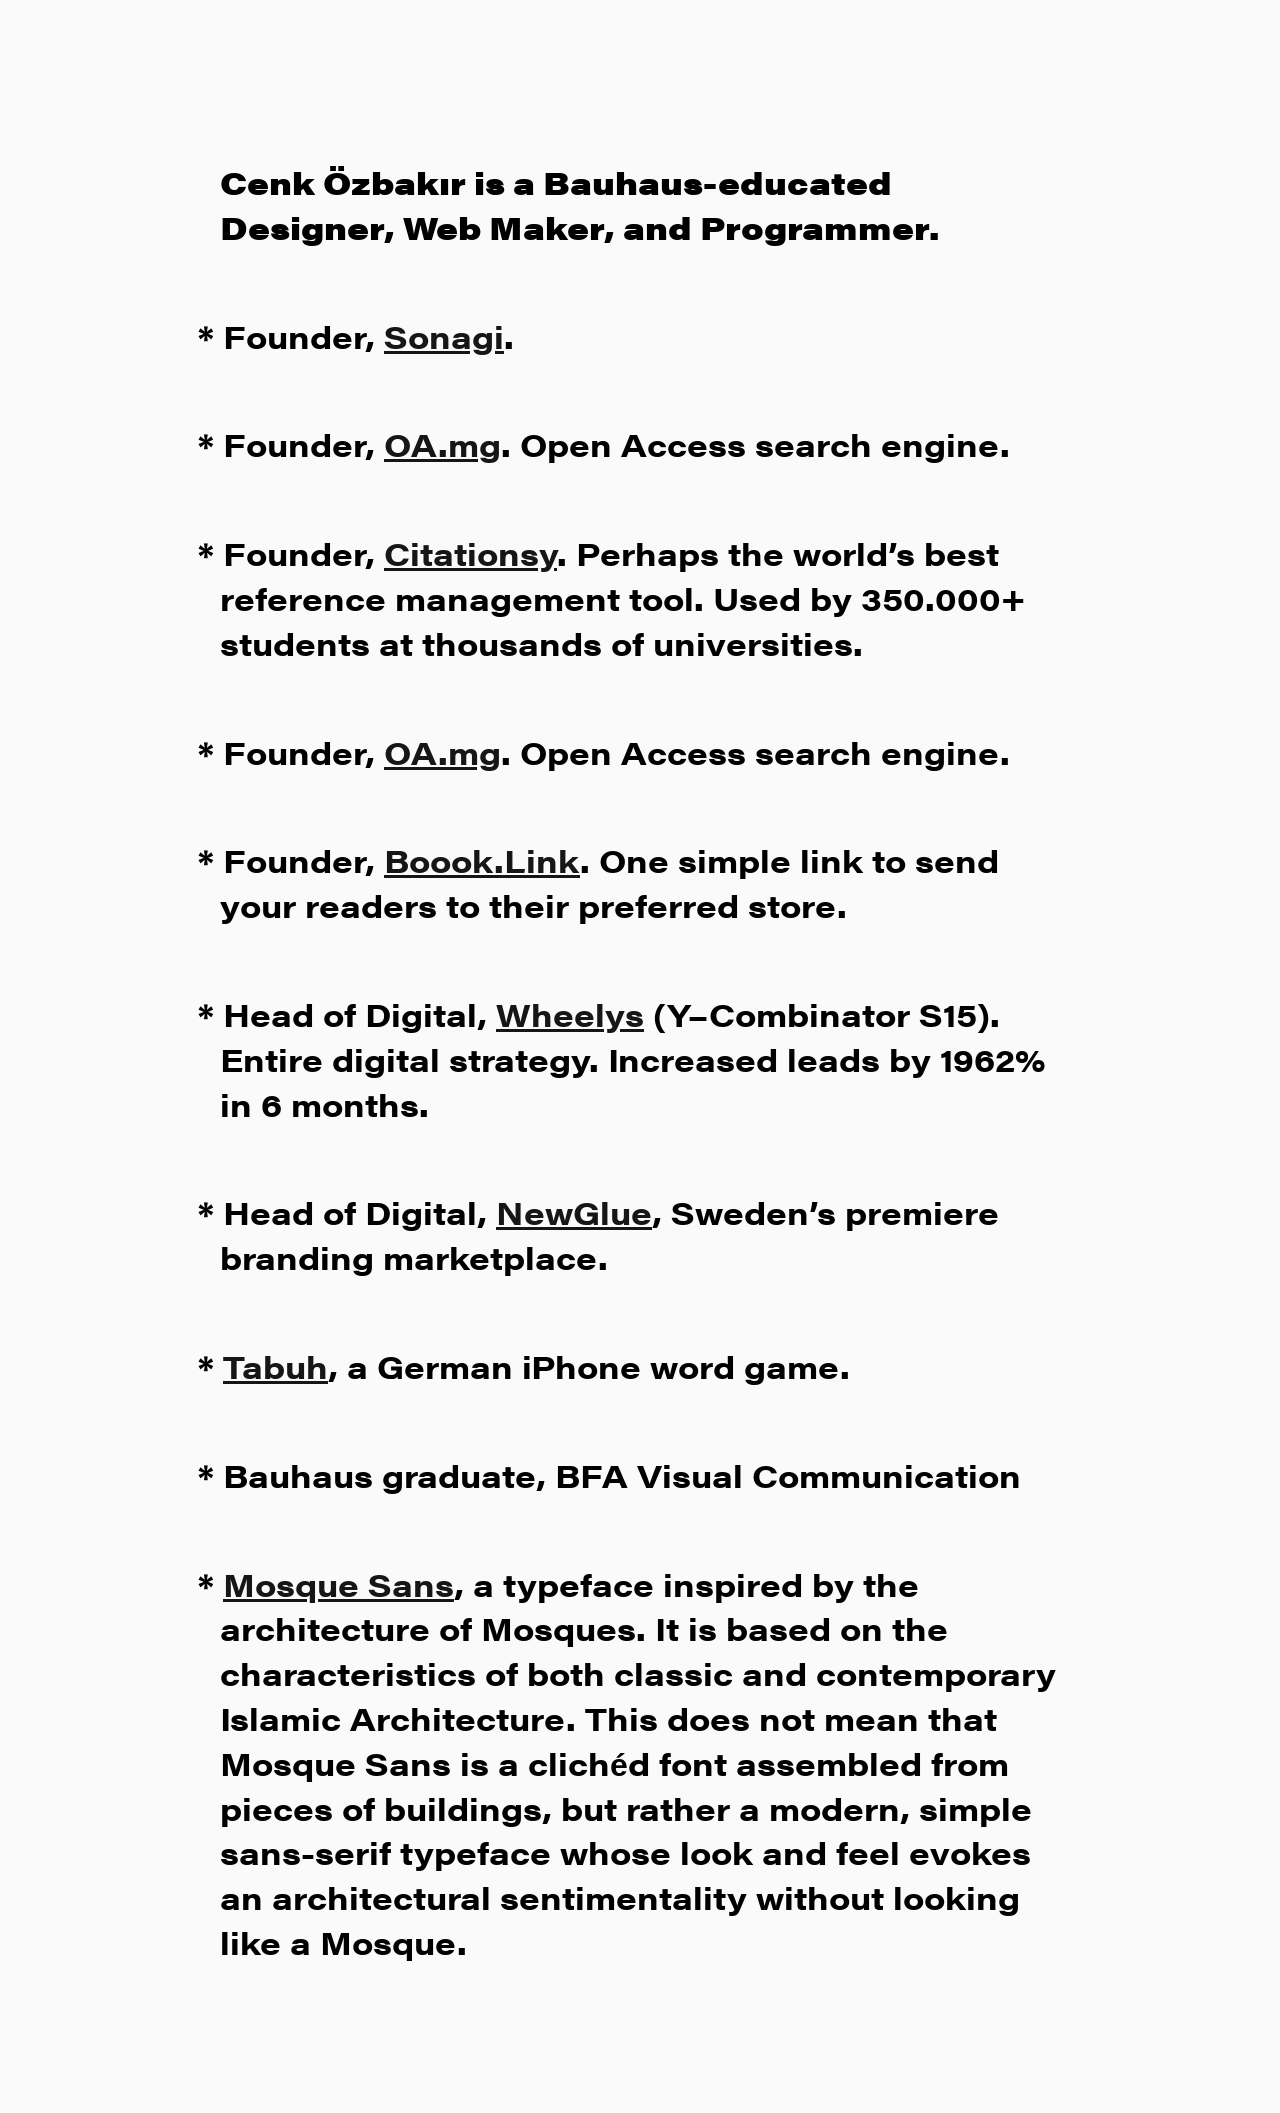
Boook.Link (482, 859)
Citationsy (470, 552)
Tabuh (275, 1365)
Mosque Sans (338, 1583)
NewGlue (574, 1211)
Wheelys (570, 1013)
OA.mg (442, 443)
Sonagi (444, 335)
